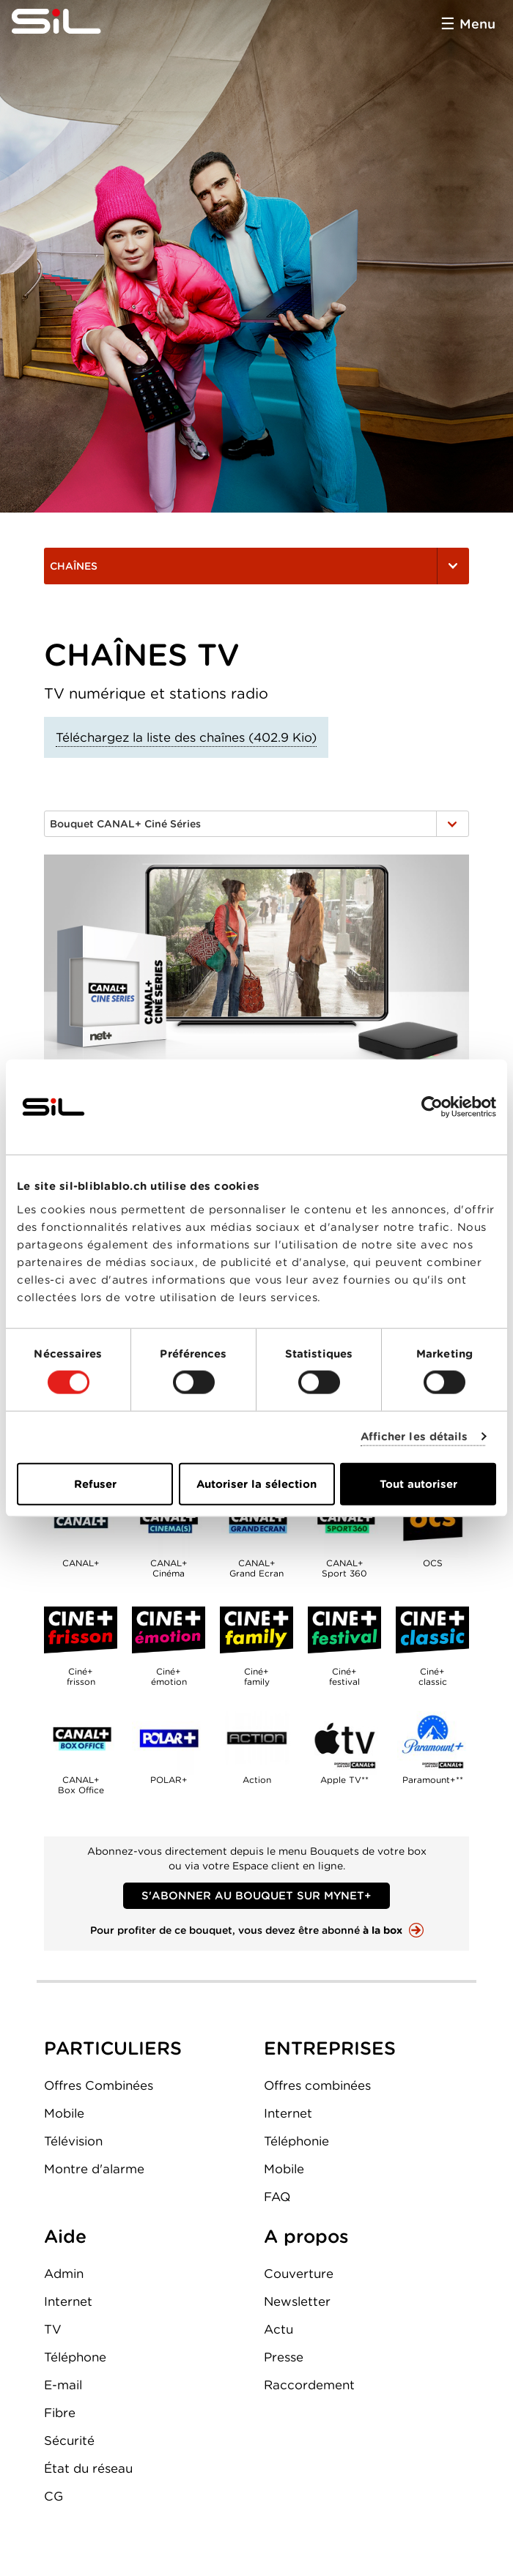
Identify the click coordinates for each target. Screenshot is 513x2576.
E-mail (63, 2385)
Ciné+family (256, 1630)
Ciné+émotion (168, 1630)
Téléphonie (296, 2141)
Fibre (59, 2412)
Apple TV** (344, 1738)
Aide (65, 2236)
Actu (278, 2329)
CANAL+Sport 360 (344, 1521)
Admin (64, 2273)
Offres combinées (317, 2085)
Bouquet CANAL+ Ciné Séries (256, 823)
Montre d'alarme (94, 2169)
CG (53, 2496)
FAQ (277, 2196)
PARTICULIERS (113, 2048)
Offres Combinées (98, 2085)
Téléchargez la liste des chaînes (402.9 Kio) (186, 737)
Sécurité (69, 2440)
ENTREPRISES (330, 2048)
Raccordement (309, 2385)
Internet (288, 2113)
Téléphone (75, 2357)
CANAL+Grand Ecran (256, 1521)
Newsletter (297, 2301)
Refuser (95, 1483)
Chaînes (256, 566)
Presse (283, 2357)
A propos (306, 2236)
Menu (477, 23)
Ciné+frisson (80, 1630)
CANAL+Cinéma (168, 1521)
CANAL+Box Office (80, 1738)
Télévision (73, 2141)
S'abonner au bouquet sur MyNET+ (256, 1895)
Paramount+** (432, 1738)
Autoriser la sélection (256, 1483)
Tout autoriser (418, 1483)
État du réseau (88, 2468)
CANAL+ (80, 1521)
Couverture (298, 2273)
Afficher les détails (414, 1436)
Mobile (64, 2113)
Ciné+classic (432, 1630)
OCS (432, 1521)
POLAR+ (168, 1738)
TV (53, 2329)
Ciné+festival (344, 1630)
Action (256, 1738)
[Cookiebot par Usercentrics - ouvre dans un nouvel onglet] (432, 1107)
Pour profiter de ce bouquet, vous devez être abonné (246, 1930)
